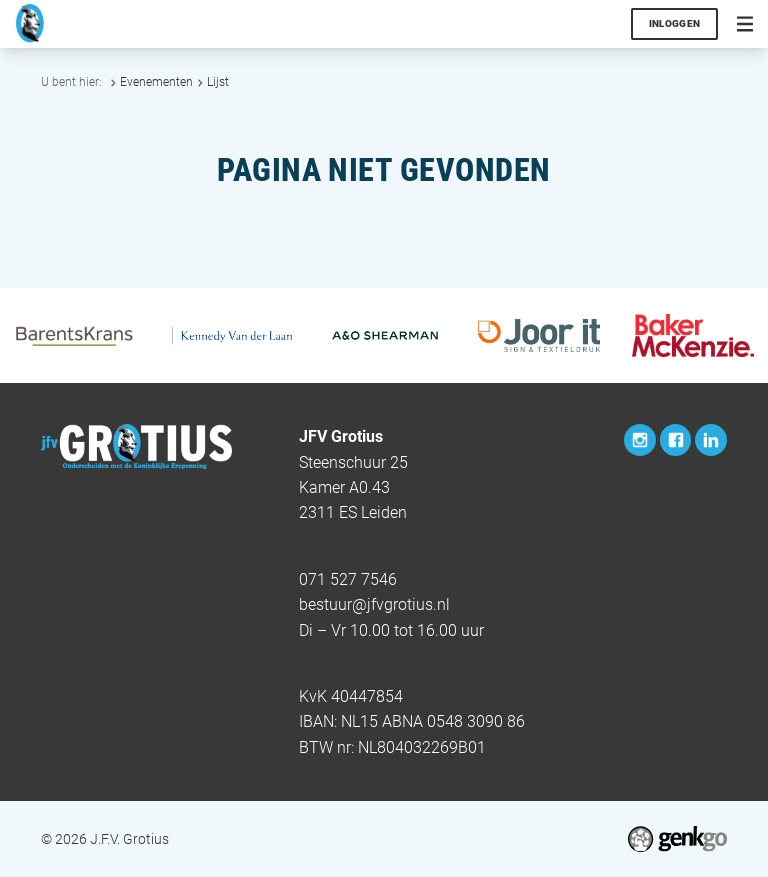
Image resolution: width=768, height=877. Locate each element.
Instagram (640, 440)
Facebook (676, 440)
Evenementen (156, 82)
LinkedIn (711, 440)
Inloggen (675, 23)
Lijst (218, 82)
